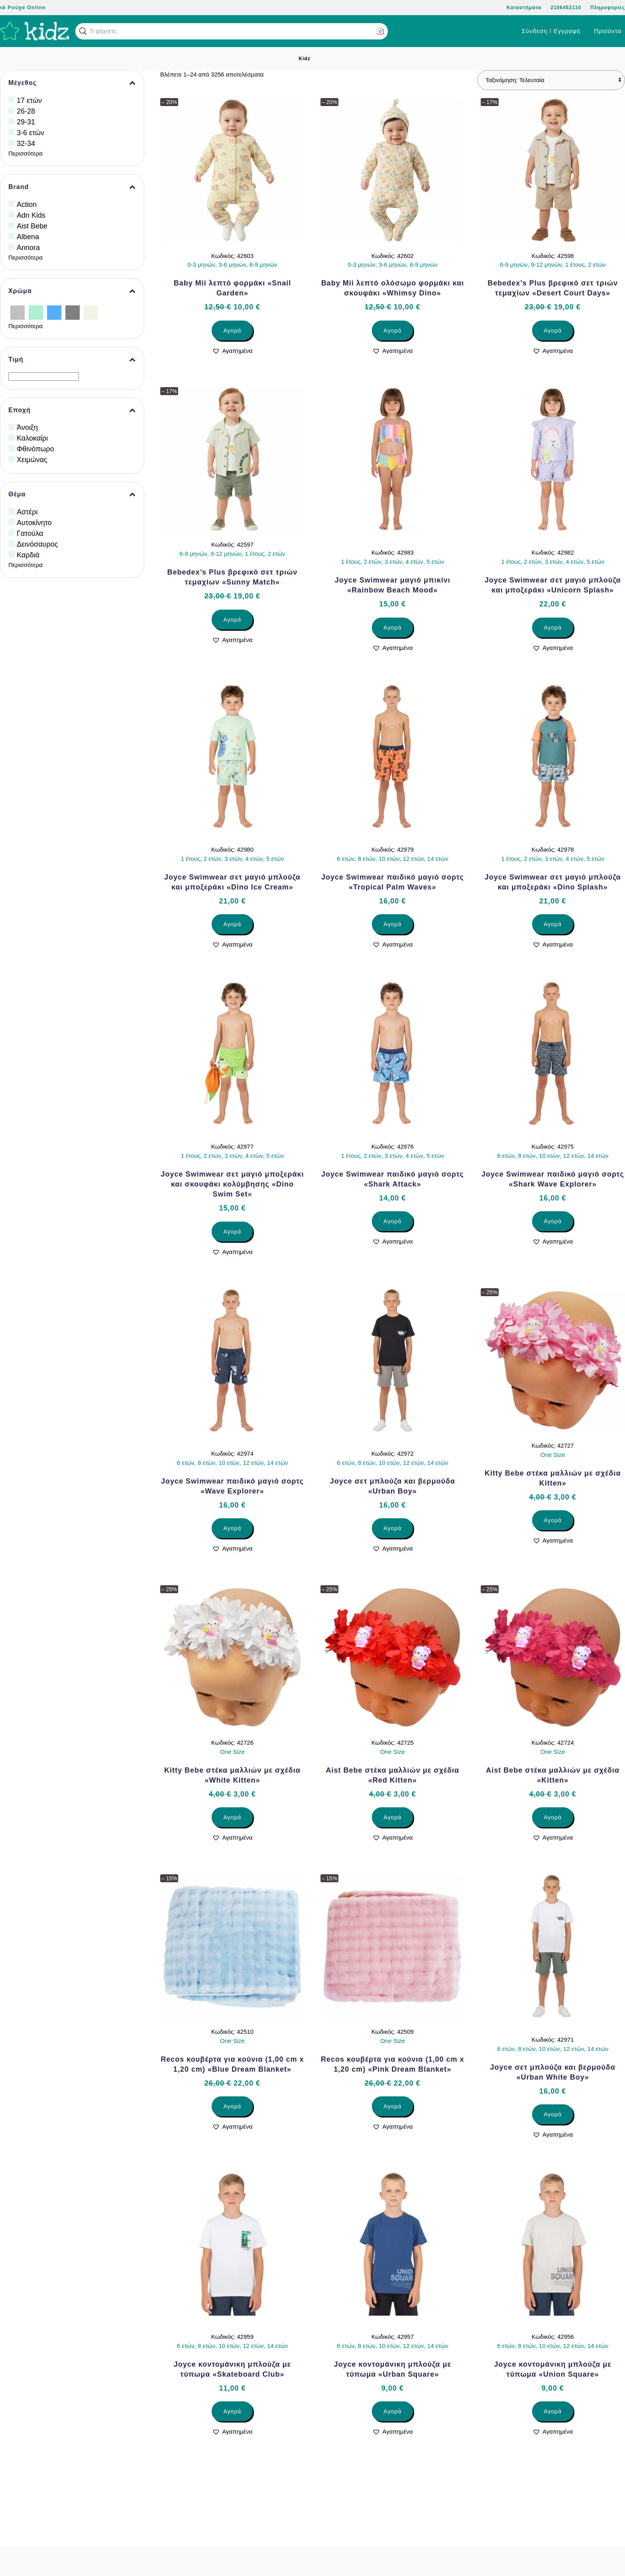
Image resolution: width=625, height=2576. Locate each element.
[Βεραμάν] (36, 312)
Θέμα (72, 494)
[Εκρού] (91, 312)
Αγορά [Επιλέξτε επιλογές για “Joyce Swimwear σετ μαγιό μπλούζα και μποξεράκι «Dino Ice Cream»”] (232, 924)
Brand (72, 187)
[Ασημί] (17, 312)
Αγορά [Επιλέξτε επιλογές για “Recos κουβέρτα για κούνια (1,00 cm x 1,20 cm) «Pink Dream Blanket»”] (392, 2106)
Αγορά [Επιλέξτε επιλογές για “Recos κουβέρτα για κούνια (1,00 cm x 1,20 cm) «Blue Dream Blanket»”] (232, 2106)
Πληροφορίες (607, 7)
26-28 (26, 111)
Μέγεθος (72, 83)
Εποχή (72, 410)
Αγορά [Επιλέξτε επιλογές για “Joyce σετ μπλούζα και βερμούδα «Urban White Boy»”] (553, 2114)
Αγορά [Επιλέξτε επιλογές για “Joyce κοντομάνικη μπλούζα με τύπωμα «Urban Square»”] (392, 2411)
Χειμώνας (32, 460)
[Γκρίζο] (72, 312)
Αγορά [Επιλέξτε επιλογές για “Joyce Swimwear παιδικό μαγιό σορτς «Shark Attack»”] (392, 1221)
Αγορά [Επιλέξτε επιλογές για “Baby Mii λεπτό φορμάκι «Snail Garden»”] (232, 330)
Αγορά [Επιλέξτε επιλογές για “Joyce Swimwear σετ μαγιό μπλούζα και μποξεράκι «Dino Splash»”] (553, 924)
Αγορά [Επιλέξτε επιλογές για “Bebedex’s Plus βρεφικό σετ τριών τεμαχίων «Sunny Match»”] (232, 619)
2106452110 (565, 7)
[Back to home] (34, 31)
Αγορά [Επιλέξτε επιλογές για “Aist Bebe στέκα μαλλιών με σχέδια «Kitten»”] (553, 1817)
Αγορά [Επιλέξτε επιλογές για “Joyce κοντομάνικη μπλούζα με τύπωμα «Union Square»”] (553, 2411)
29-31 (26, 122)
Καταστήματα (524, 7)
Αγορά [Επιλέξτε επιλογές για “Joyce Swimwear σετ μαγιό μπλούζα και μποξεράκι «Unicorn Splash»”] (553, 627)
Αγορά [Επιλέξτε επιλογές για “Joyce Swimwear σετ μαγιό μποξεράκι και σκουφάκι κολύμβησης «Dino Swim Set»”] (232, 1231)
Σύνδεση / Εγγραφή (551, 31)
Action (27, 205)
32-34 (26, 144)
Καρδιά (28, 555)
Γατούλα (30, 533)
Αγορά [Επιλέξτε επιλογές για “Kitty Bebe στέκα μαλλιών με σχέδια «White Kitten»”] (232, 1817)
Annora (28, 248)
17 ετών (29, 100)
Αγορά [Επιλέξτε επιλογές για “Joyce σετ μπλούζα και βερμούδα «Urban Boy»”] (392, 1528)
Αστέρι (27, 512)
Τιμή (72, 359)
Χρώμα (72, 291)
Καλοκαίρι (32, 438)
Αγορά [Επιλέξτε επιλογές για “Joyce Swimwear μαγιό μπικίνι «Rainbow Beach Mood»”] (392, 627)
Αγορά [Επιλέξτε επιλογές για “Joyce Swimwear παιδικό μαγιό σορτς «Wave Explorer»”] (232, 1528)
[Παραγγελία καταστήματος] (551, 80)
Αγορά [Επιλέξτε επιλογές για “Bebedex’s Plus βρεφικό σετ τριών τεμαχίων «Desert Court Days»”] (553, 330)
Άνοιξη (27, 427)
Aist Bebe (32, 226)
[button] (82, 31)
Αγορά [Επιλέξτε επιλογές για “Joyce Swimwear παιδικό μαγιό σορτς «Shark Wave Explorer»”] (553, 1221)
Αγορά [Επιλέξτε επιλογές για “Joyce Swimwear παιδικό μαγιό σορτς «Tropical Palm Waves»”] (392, 924)
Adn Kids (31, 215)
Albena (28, 237)
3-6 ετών (30, 133)
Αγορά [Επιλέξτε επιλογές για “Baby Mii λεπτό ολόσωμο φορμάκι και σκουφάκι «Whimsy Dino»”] (392, 330)
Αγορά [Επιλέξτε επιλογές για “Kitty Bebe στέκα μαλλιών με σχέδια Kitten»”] (553, 1520)
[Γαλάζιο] (54, 312)
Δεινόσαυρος (37, 544)
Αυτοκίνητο (34, 523)
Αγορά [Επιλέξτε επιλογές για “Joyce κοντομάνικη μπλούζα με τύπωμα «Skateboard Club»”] (232, 2411)
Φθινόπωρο (35, 449)
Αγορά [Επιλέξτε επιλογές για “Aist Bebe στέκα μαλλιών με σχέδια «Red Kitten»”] (392, 1817)
